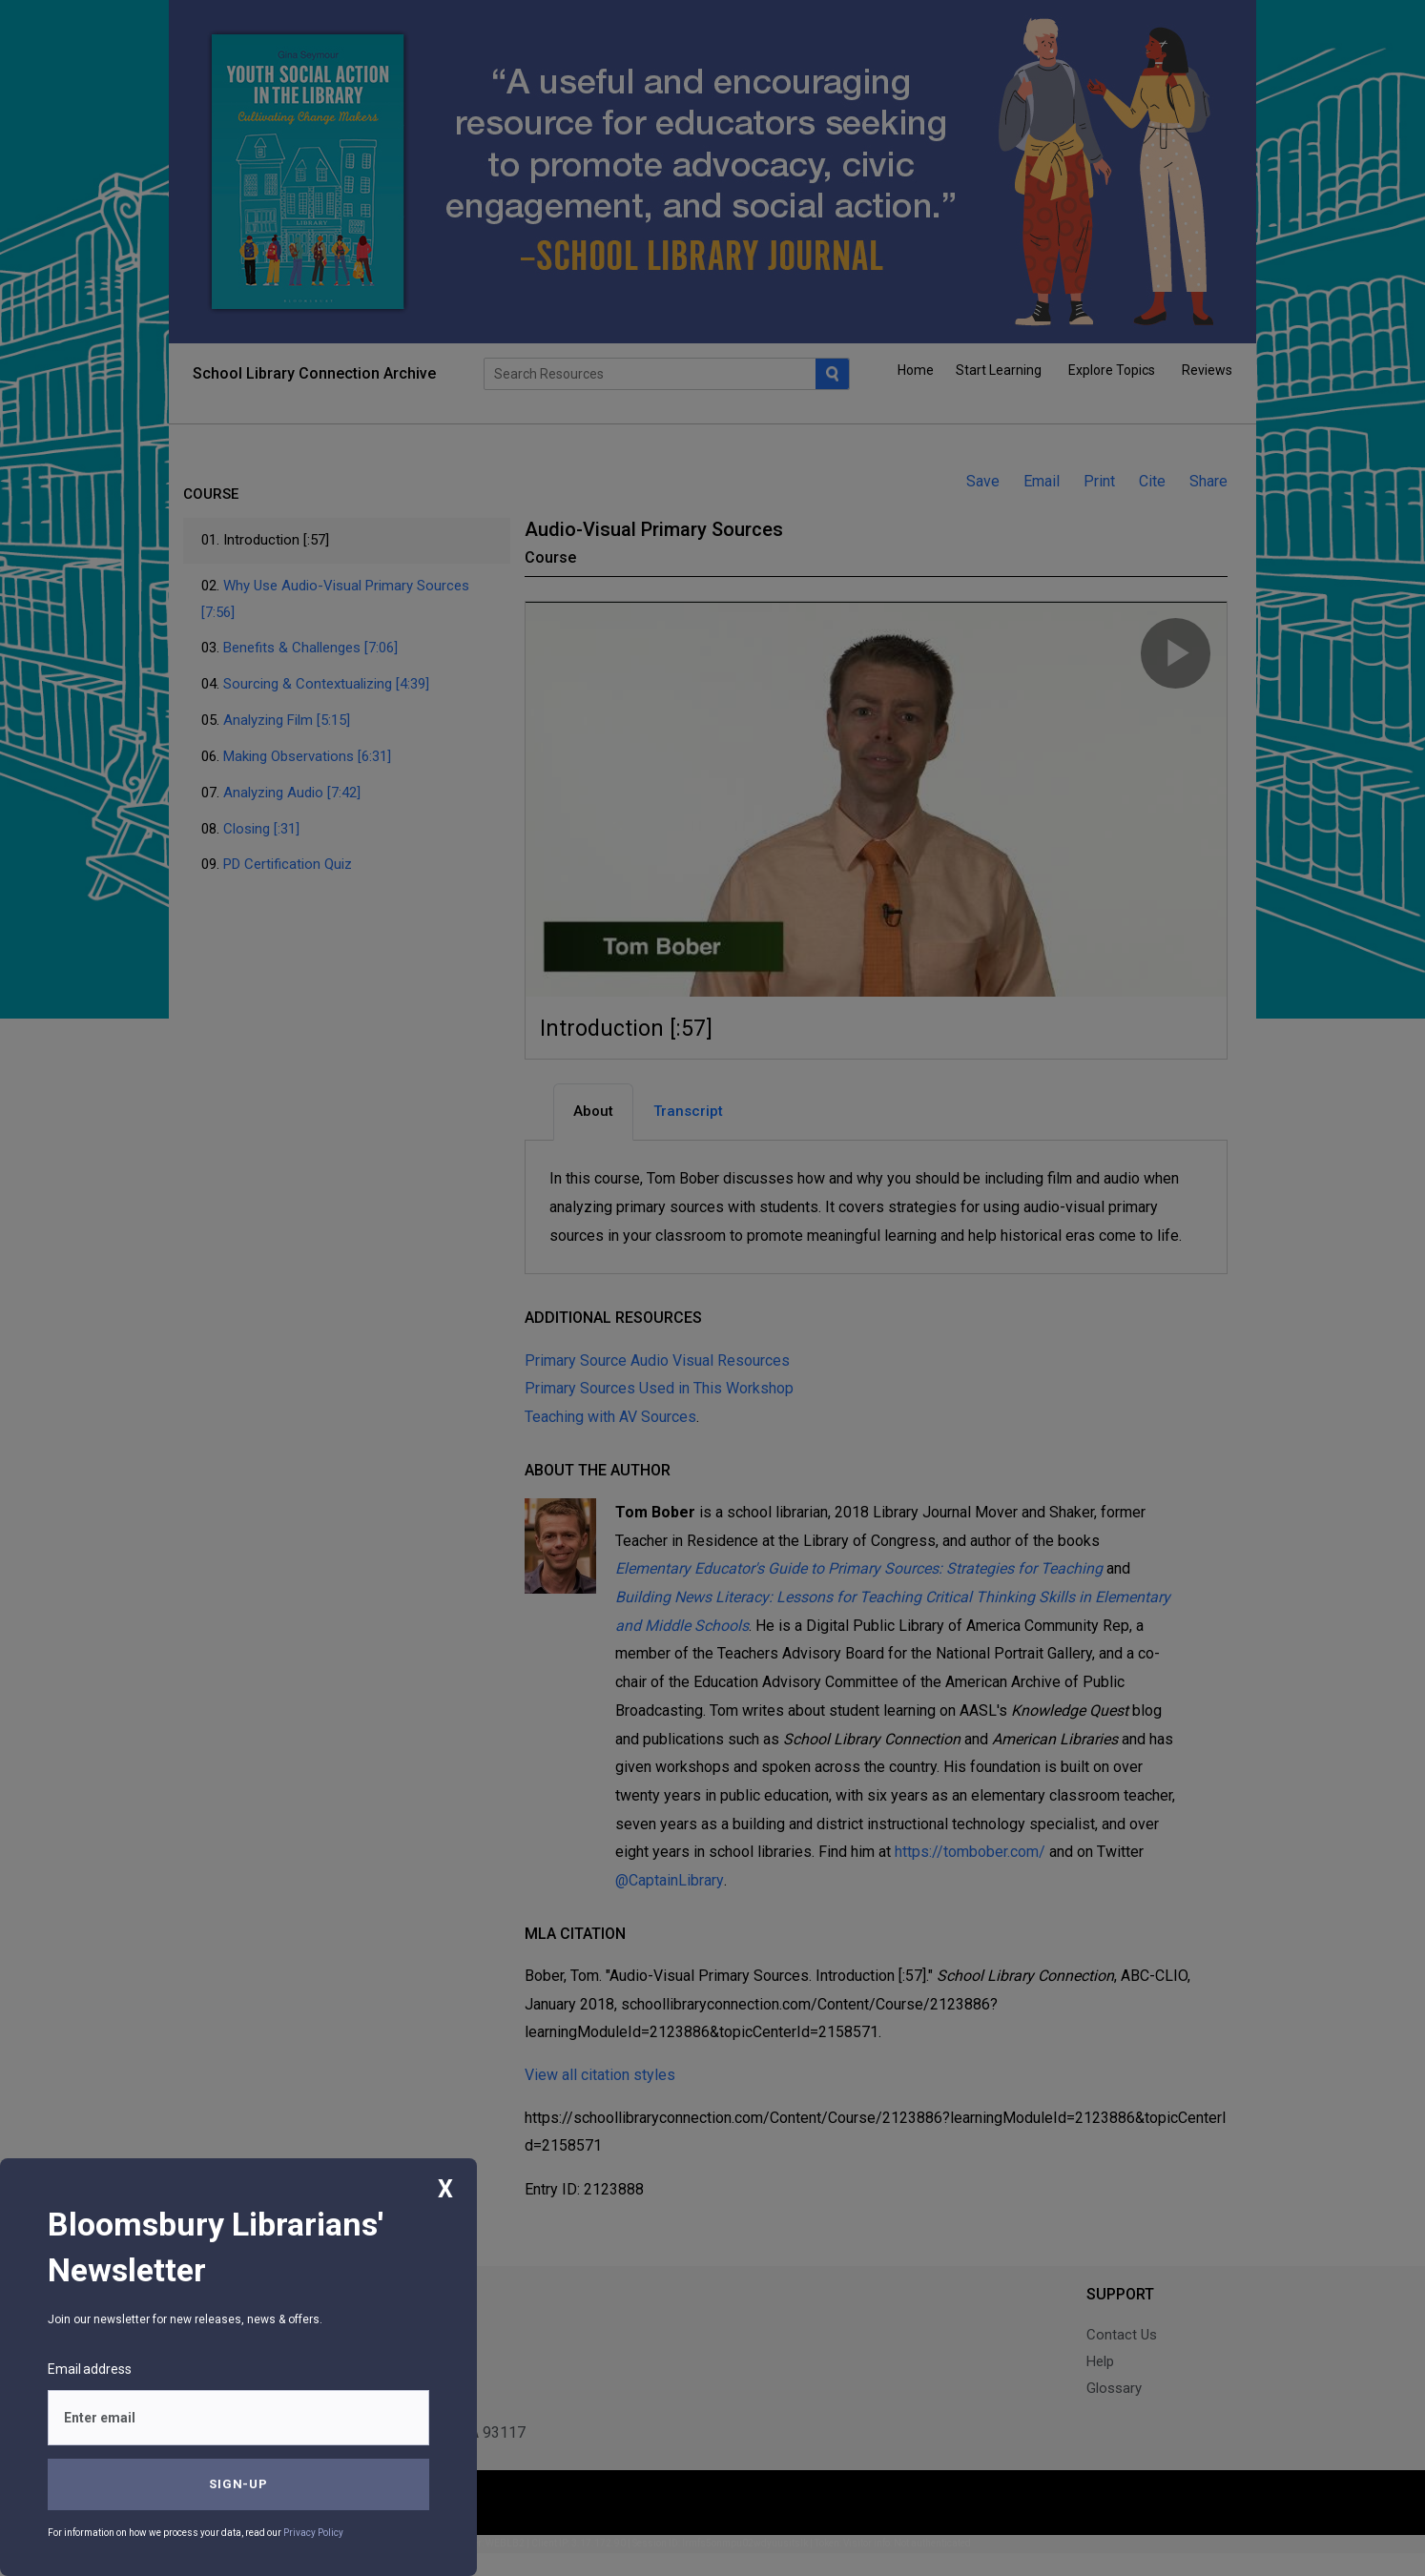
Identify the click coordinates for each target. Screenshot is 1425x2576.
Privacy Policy (313, 2532)
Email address (90, 2369)
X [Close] (445, 2189)
